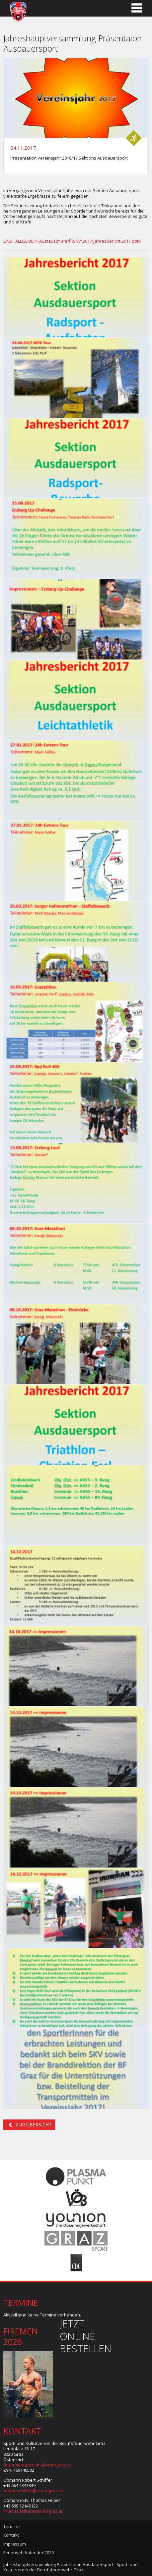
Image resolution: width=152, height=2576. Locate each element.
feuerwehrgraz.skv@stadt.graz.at (37, 2465)
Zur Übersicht (34, 2124)
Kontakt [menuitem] (11, 2535)
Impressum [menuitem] (14, 2544)
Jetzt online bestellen (86, 2336)
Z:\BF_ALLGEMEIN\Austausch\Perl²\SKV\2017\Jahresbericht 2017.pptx (72, 241)
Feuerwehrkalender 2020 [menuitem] (28, 2552)
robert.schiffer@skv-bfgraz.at (33, 2491)
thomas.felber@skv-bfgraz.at (32, 2511)
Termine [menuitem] (11, 2526)
